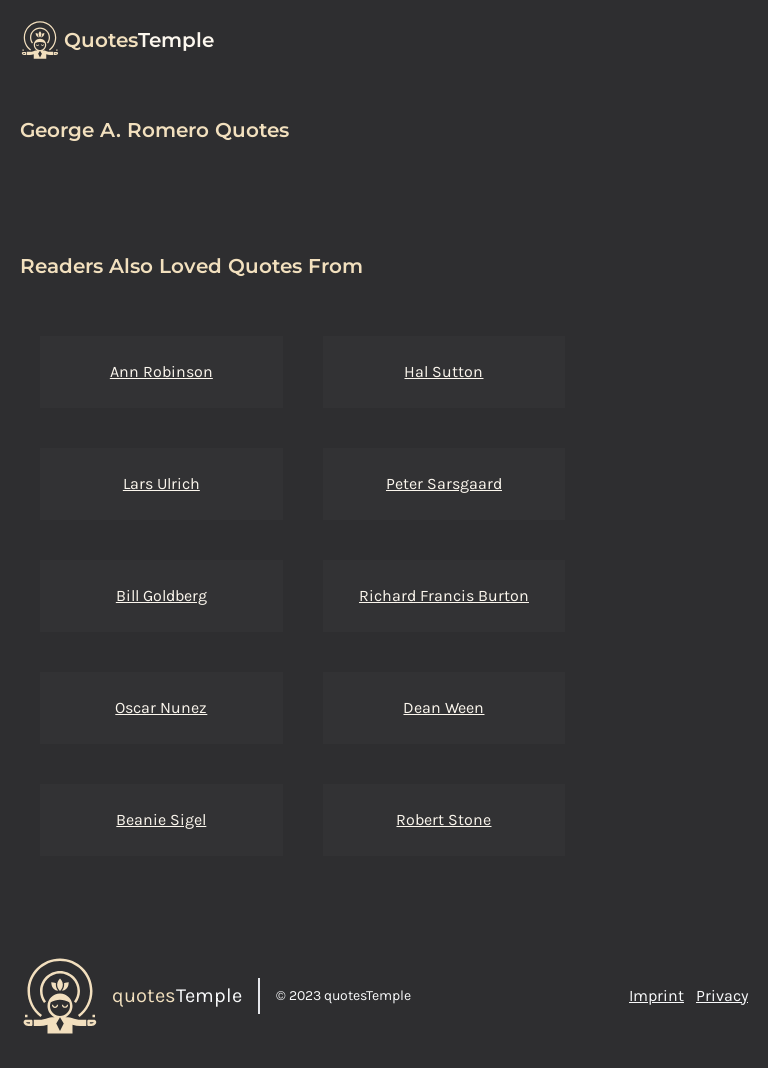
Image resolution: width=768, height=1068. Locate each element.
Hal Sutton (443, 371)
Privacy (722, 995)
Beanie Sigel (161, 819)
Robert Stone (443, 819)
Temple (139, 40)
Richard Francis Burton (444, 595)
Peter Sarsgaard (444, 483)
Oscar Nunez (161, 707)
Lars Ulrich (161, 483)
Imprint (656, 995)
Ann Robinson (161, 371)
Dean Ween (443, 707)
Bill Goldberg (161, 595)
